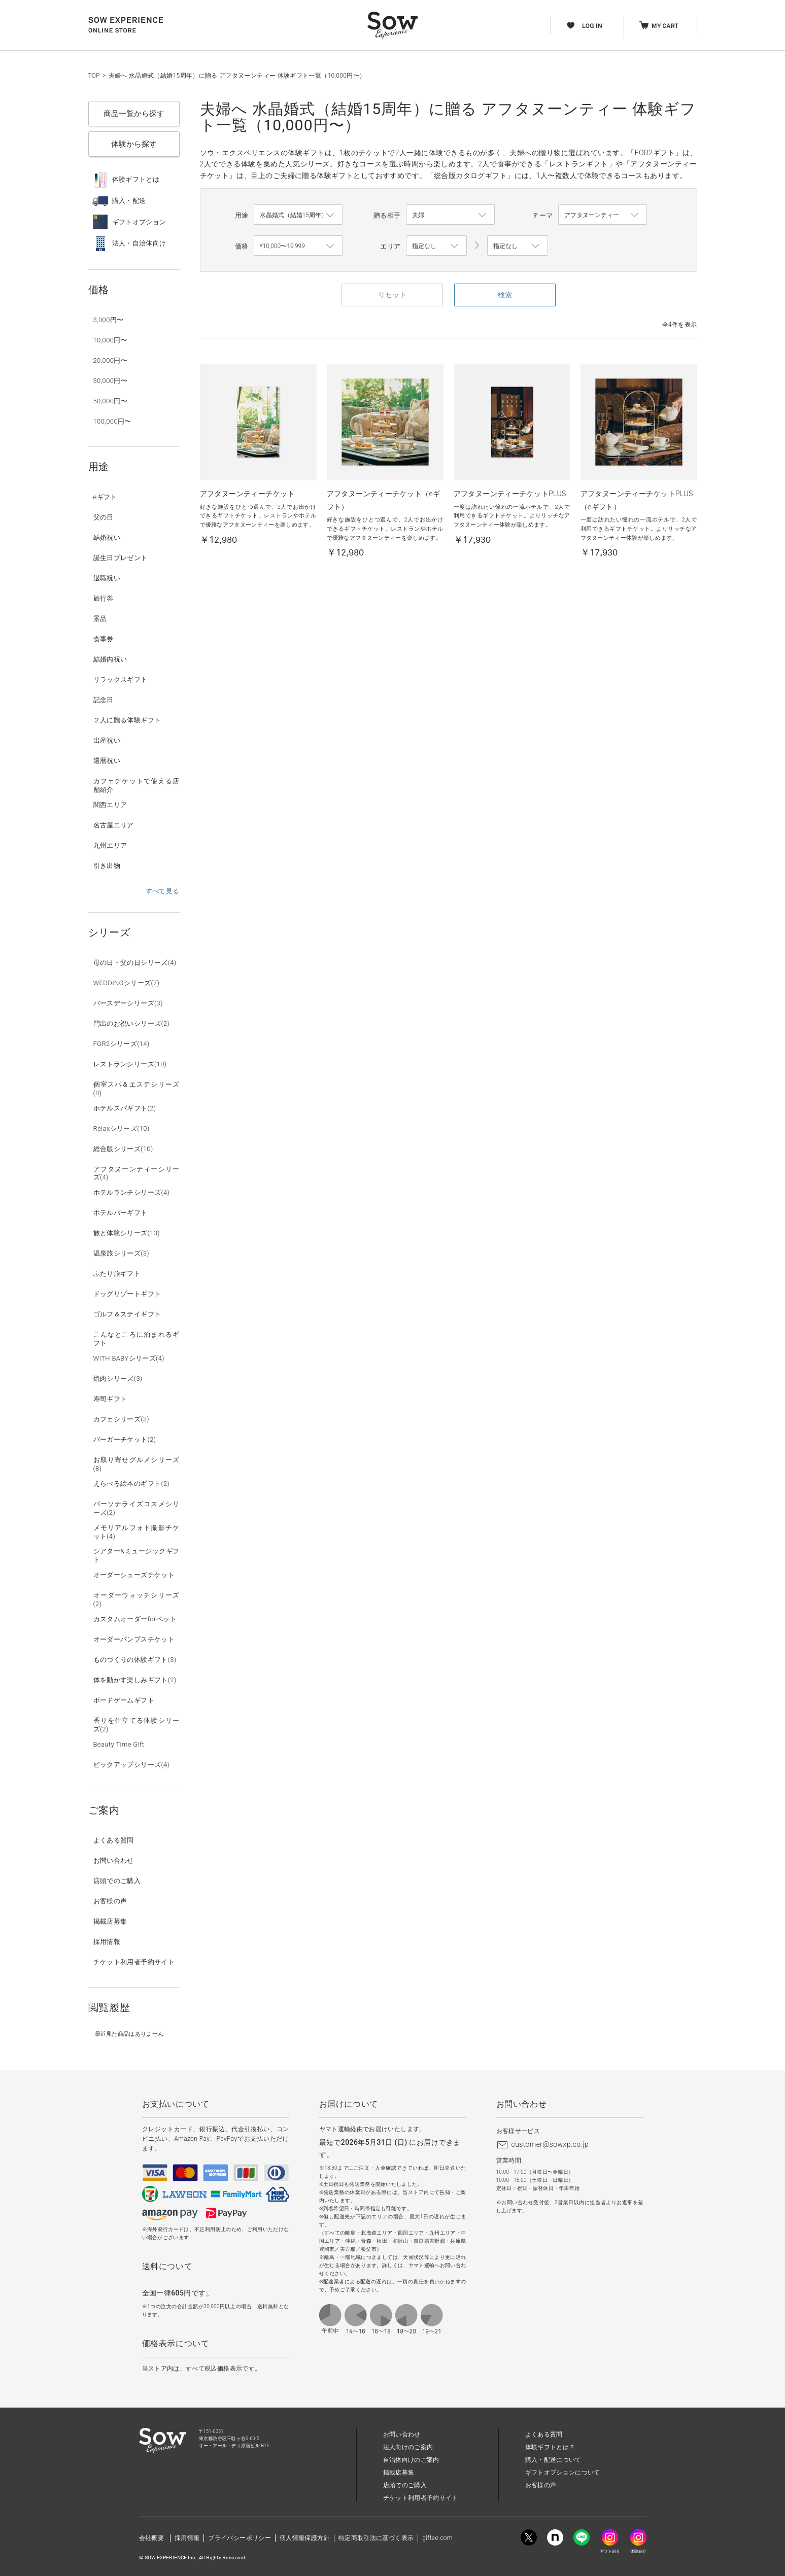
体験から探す (134, 144)
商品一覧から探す (134, 113)
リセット (392, 295)
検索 (505, 295)
